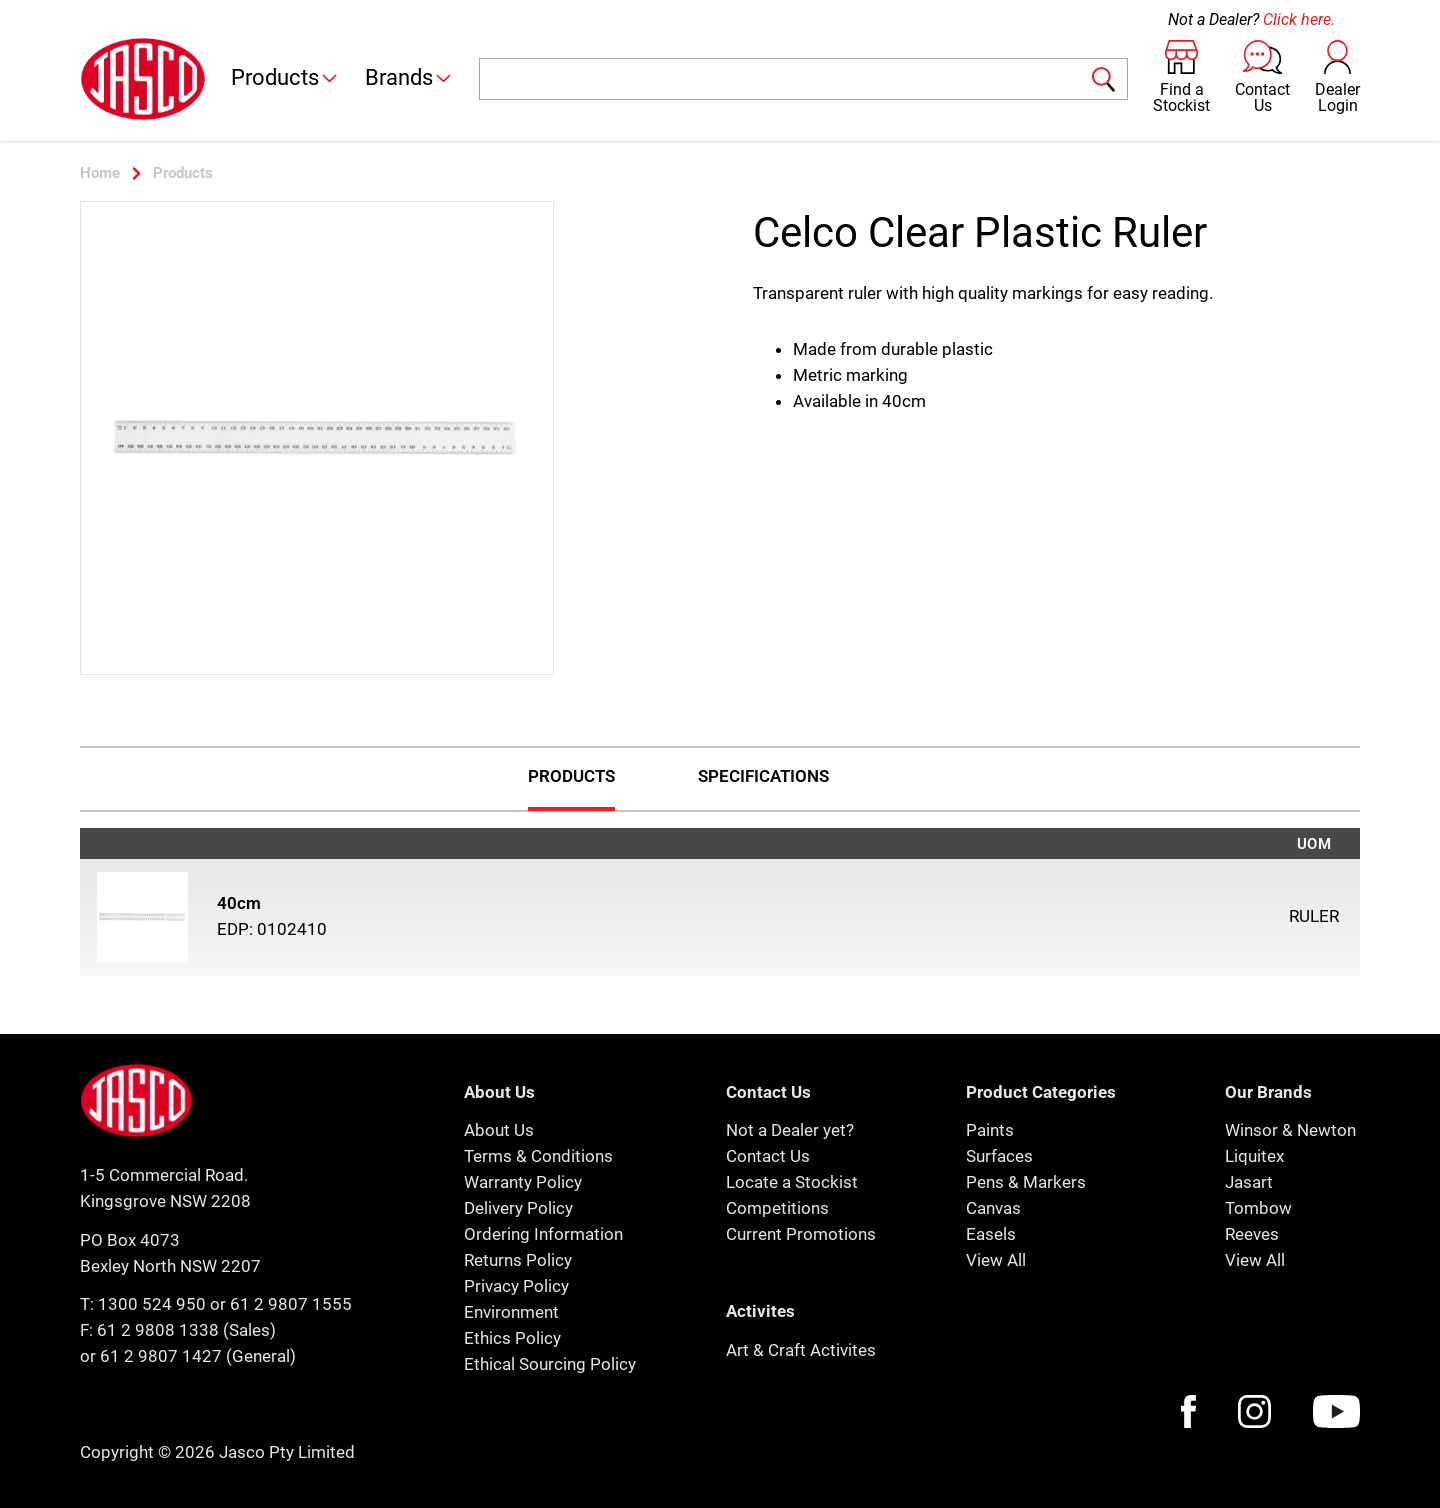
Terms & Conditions (538, 1156)
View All (996, 1260)
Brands (409, 77)
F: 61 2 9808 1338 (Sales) (178, 1330)
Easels (991, 1234)
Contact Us (768, 1156)
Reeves (1252, 1234)
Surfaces (999, 1156)
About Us (499, 1130)
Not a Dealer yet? (790, 1130)
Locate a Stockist (792, 1182)
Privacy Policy (516, 1286)
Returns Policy (518, 1260)
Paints (990, 1130)
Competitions (777, 1208)
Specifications (763, 776)
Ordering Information (543, 1234)
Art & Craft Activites (801, 1350)
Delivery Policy (518, 1208)
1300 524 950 (152, 1304)
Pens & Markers (1026, 1182)
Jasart (1249, 1182)
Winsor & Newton (1290, 1130)
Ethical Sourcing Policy (550, 1364)
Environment (511, 1312)
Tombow (1258, 1208)
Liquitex (1254, 1156)
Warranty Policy (523, 1182)
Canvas (993, 1208)
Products (285, 77)
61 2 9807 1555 (291, 1304)
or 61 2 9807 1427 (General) (188, 1356)
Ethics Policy (512, 1338)
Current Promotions (801, 1234)
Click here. (1299, 19)
